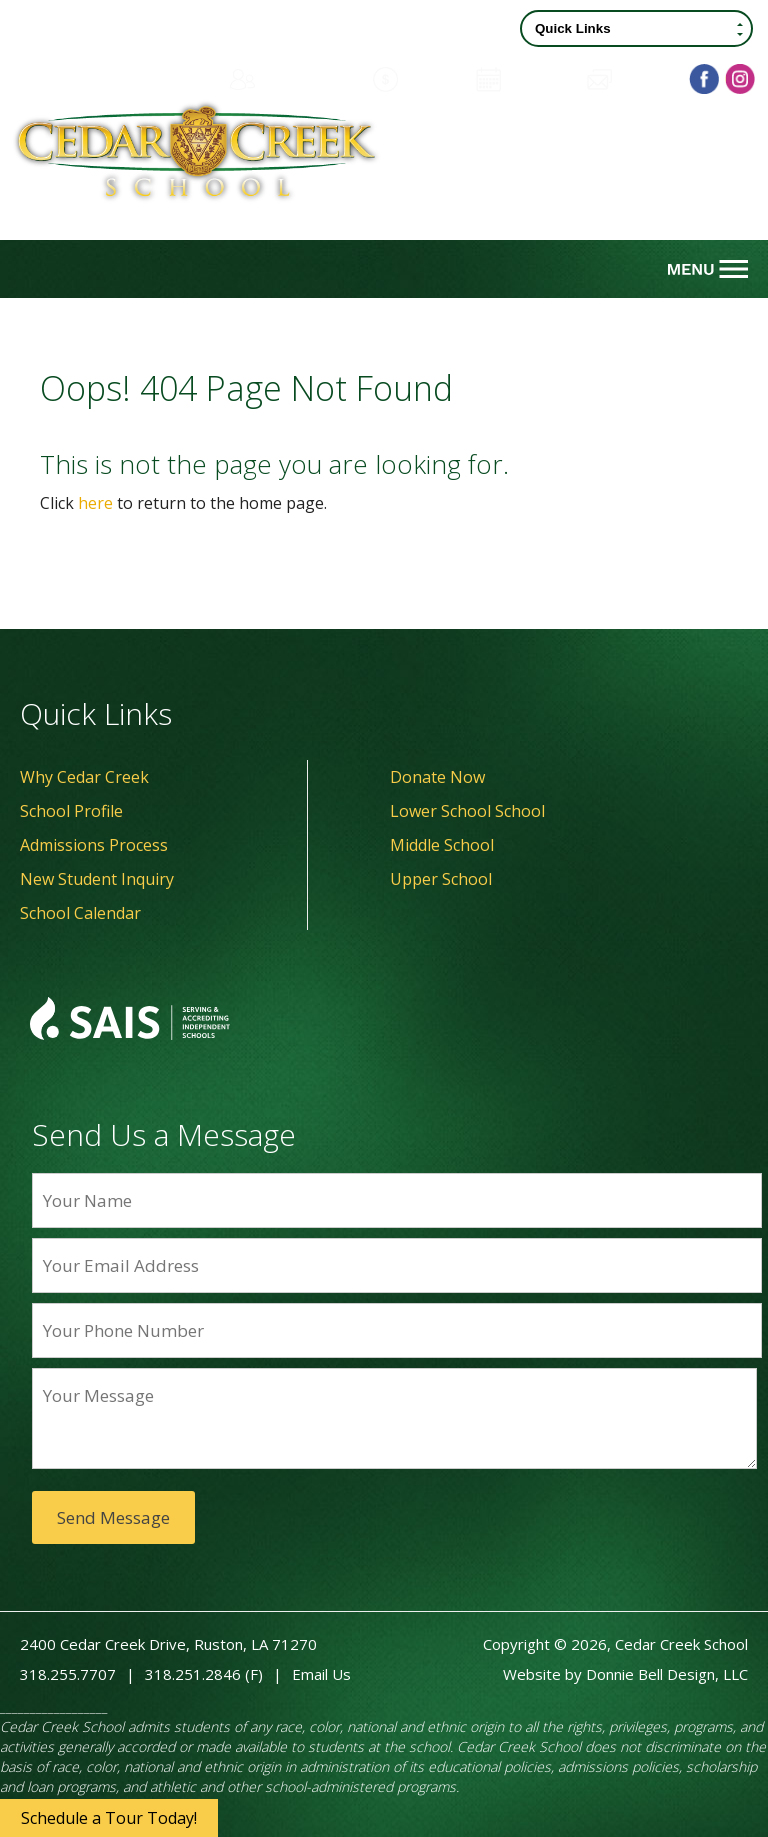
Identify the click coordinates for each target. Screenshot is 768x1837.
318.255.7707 (68, 1674)
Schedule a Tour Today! (109, 1818)
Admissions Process (94, 845)
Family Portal (289, 79)
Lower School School (467, 811)
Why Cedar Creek (84, 777)
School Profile (71, 811)
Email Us (321, 1674)
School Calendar (80, 913)
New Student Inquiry (97, 879)
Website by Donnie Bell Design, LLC (625, 1674)
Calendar (521, 79)
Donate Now (437, 777)
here (95, 503)
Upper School (441, 879)
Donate (414, 79)
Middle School (442, 845)
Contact (629, 79)
